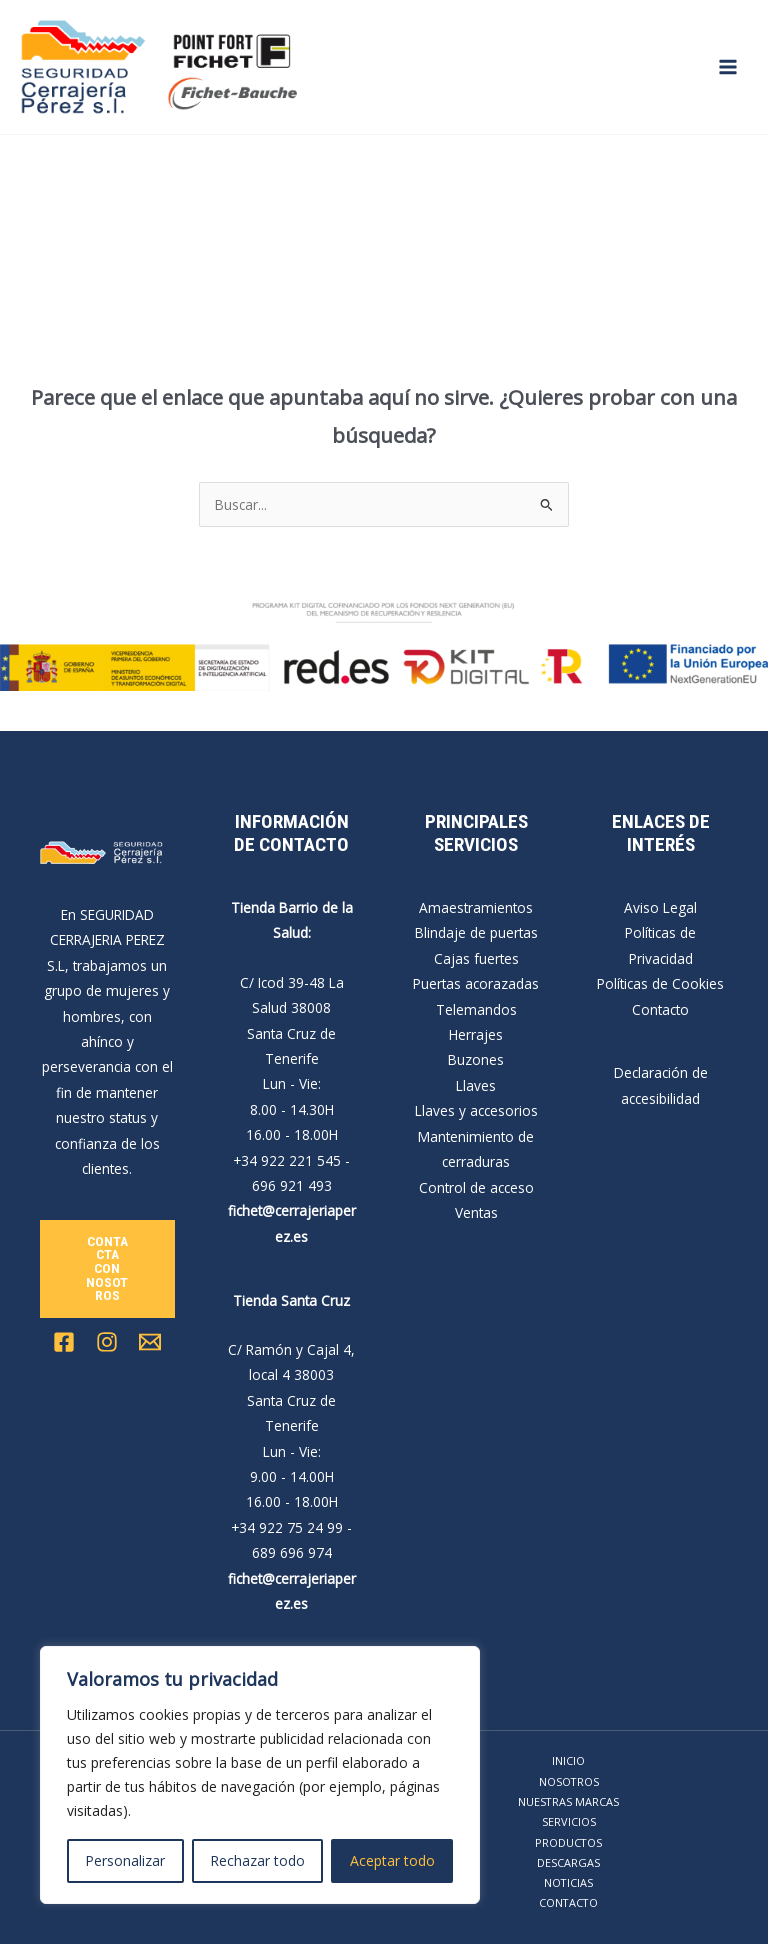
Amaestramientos (476, 907)
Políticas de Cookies (660, 983)
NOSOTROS (569, 1781)
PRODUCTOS (568, 1842)
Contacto (660, 1009)
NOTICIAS (568, 1882)
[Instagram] (107, 1342)
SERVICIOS (569, 1821)
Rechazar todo (257, 1860)
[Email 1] (150, 1342)
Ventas (476, 1212)
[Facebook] (64, 1342)
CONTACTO (568, 1902)
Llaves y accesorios (476, 1110)
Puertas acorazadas (476, 983)
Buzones (476, 1059)
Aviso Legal (660, 907)
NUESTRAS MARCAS (568, 1801)
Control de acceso (476, 1187)
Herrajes (476, 1034)
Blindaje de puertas (476, 932)
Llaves (476, 1085)
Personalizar (125, 1860)
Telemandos (476, 1009)
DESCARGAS (568, 1862)
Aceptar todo (392, 1860)
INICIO (568, 1760)
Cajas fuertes (476, 958)
